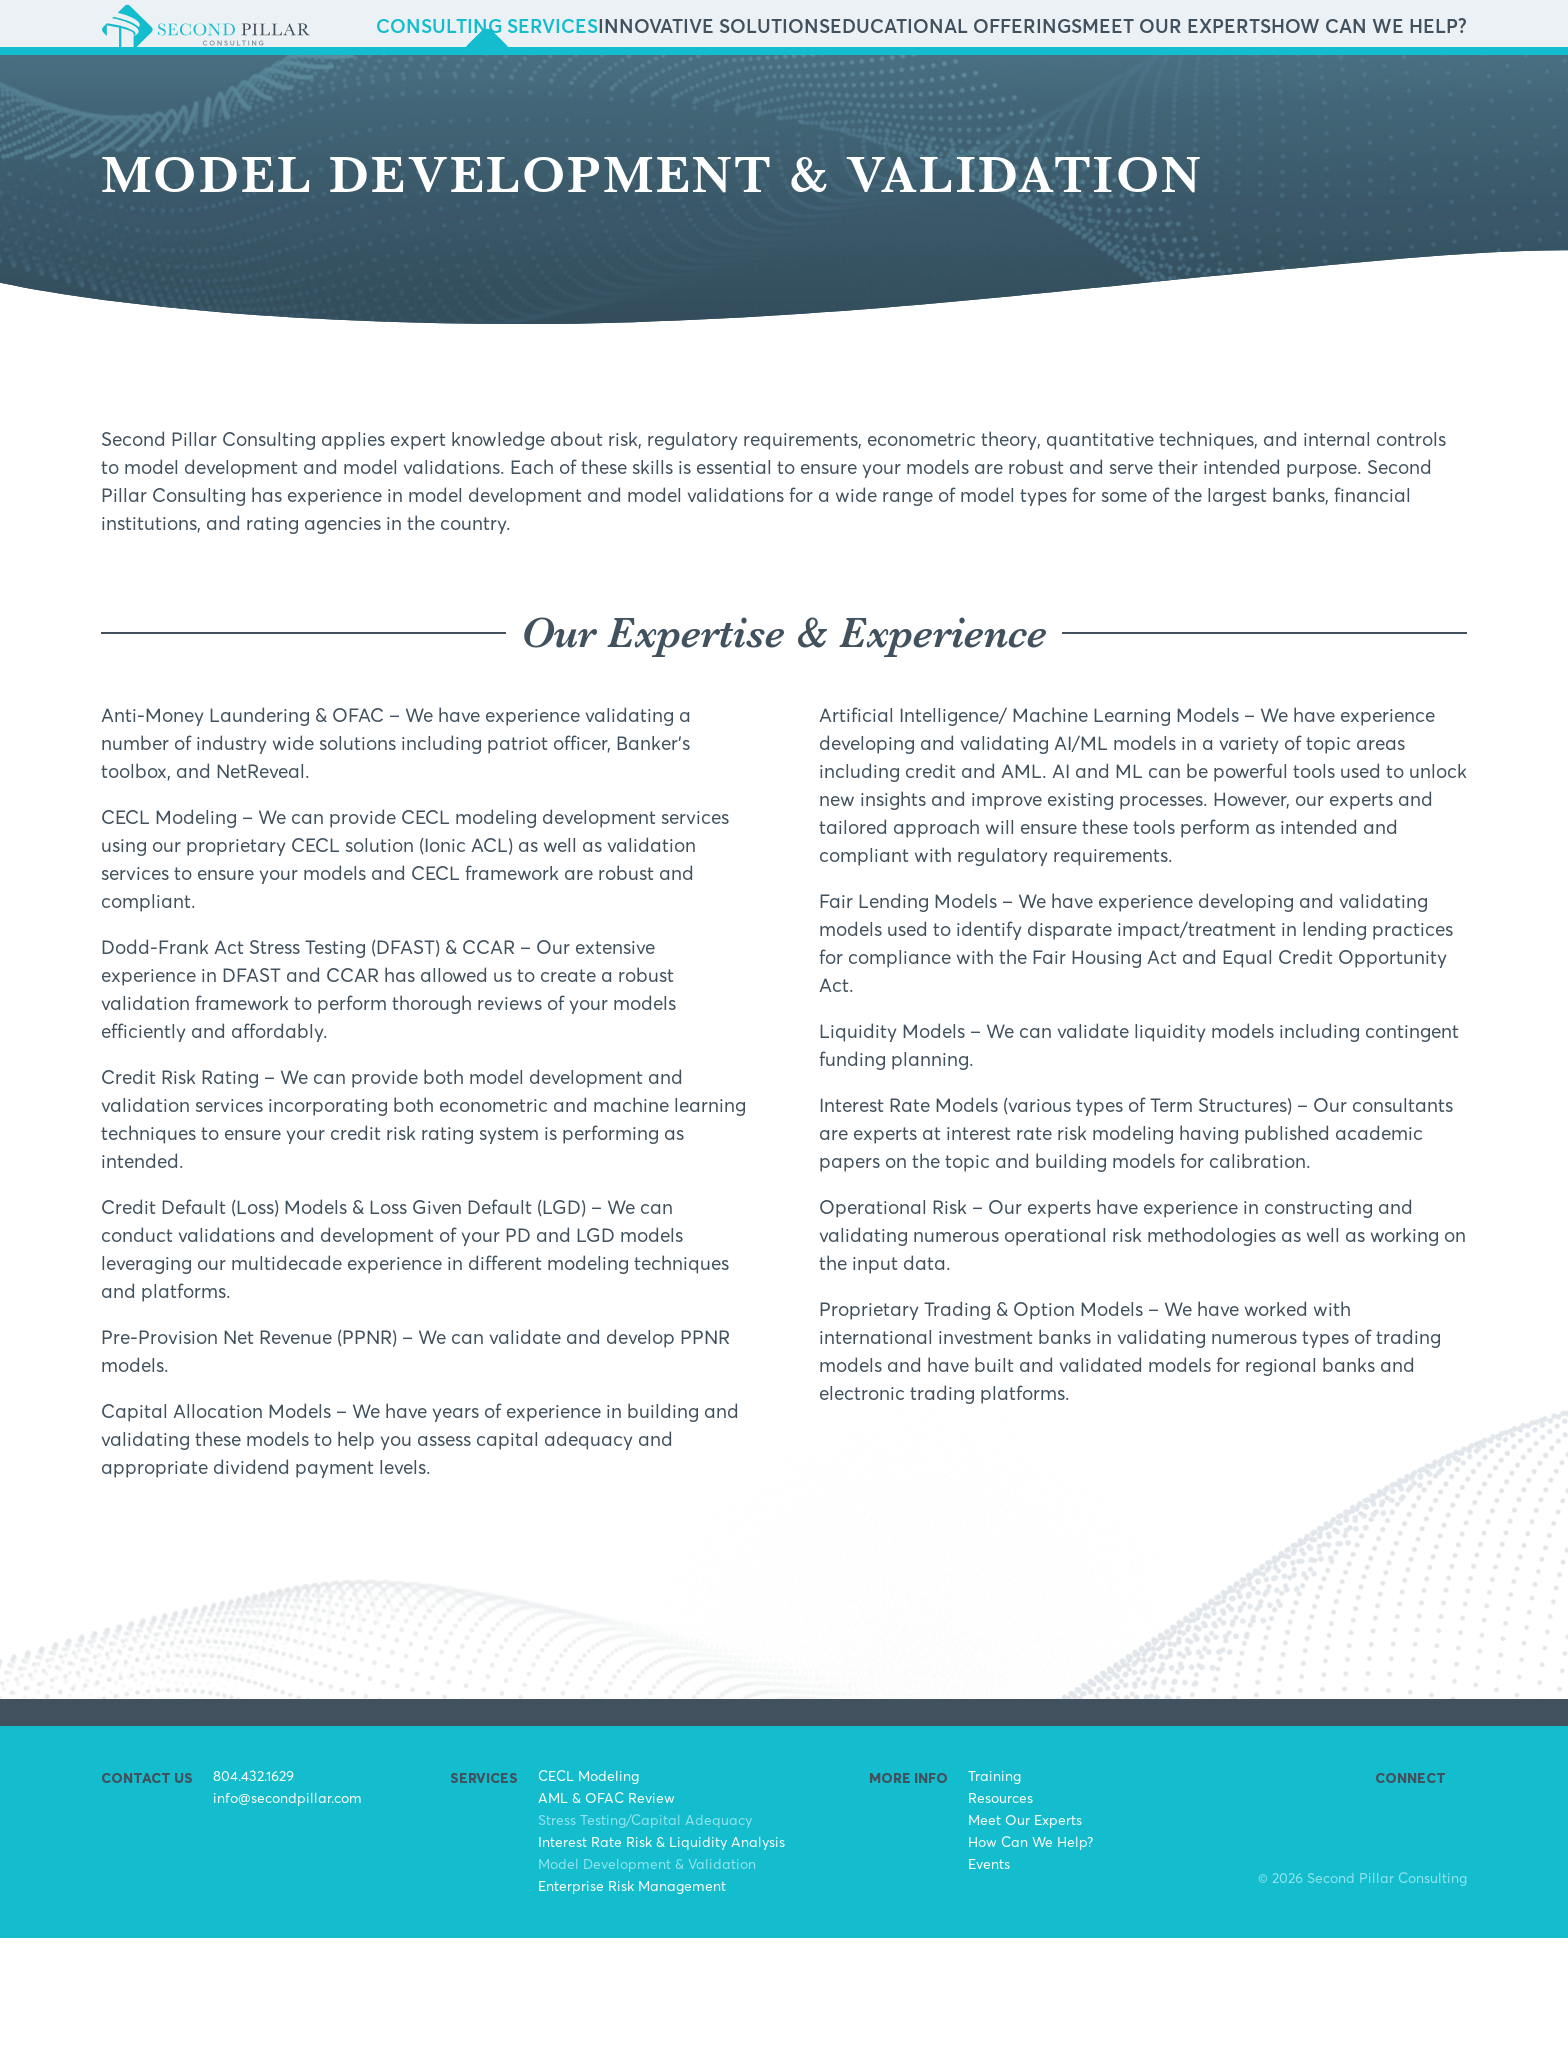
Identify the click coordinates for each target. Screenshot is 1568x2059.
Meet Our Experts (1256, 88)
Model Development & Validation (647, 1984)
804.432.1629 (253, 1896)
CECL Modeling (588, 1896)
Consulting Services (762, 88)
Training (994, 1896)
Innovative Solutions (925, 88)
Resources (1000, 1918)
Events (989, 1984)
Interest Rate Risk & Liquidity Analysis (661, 1962)
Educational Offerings (1097, 88)
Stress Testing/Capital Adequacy (645, 1940)
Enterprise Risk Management (632, 2006)
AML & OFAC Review (606, 1918)
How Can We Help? (1396, 88)
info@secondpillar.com (287, 1918)
